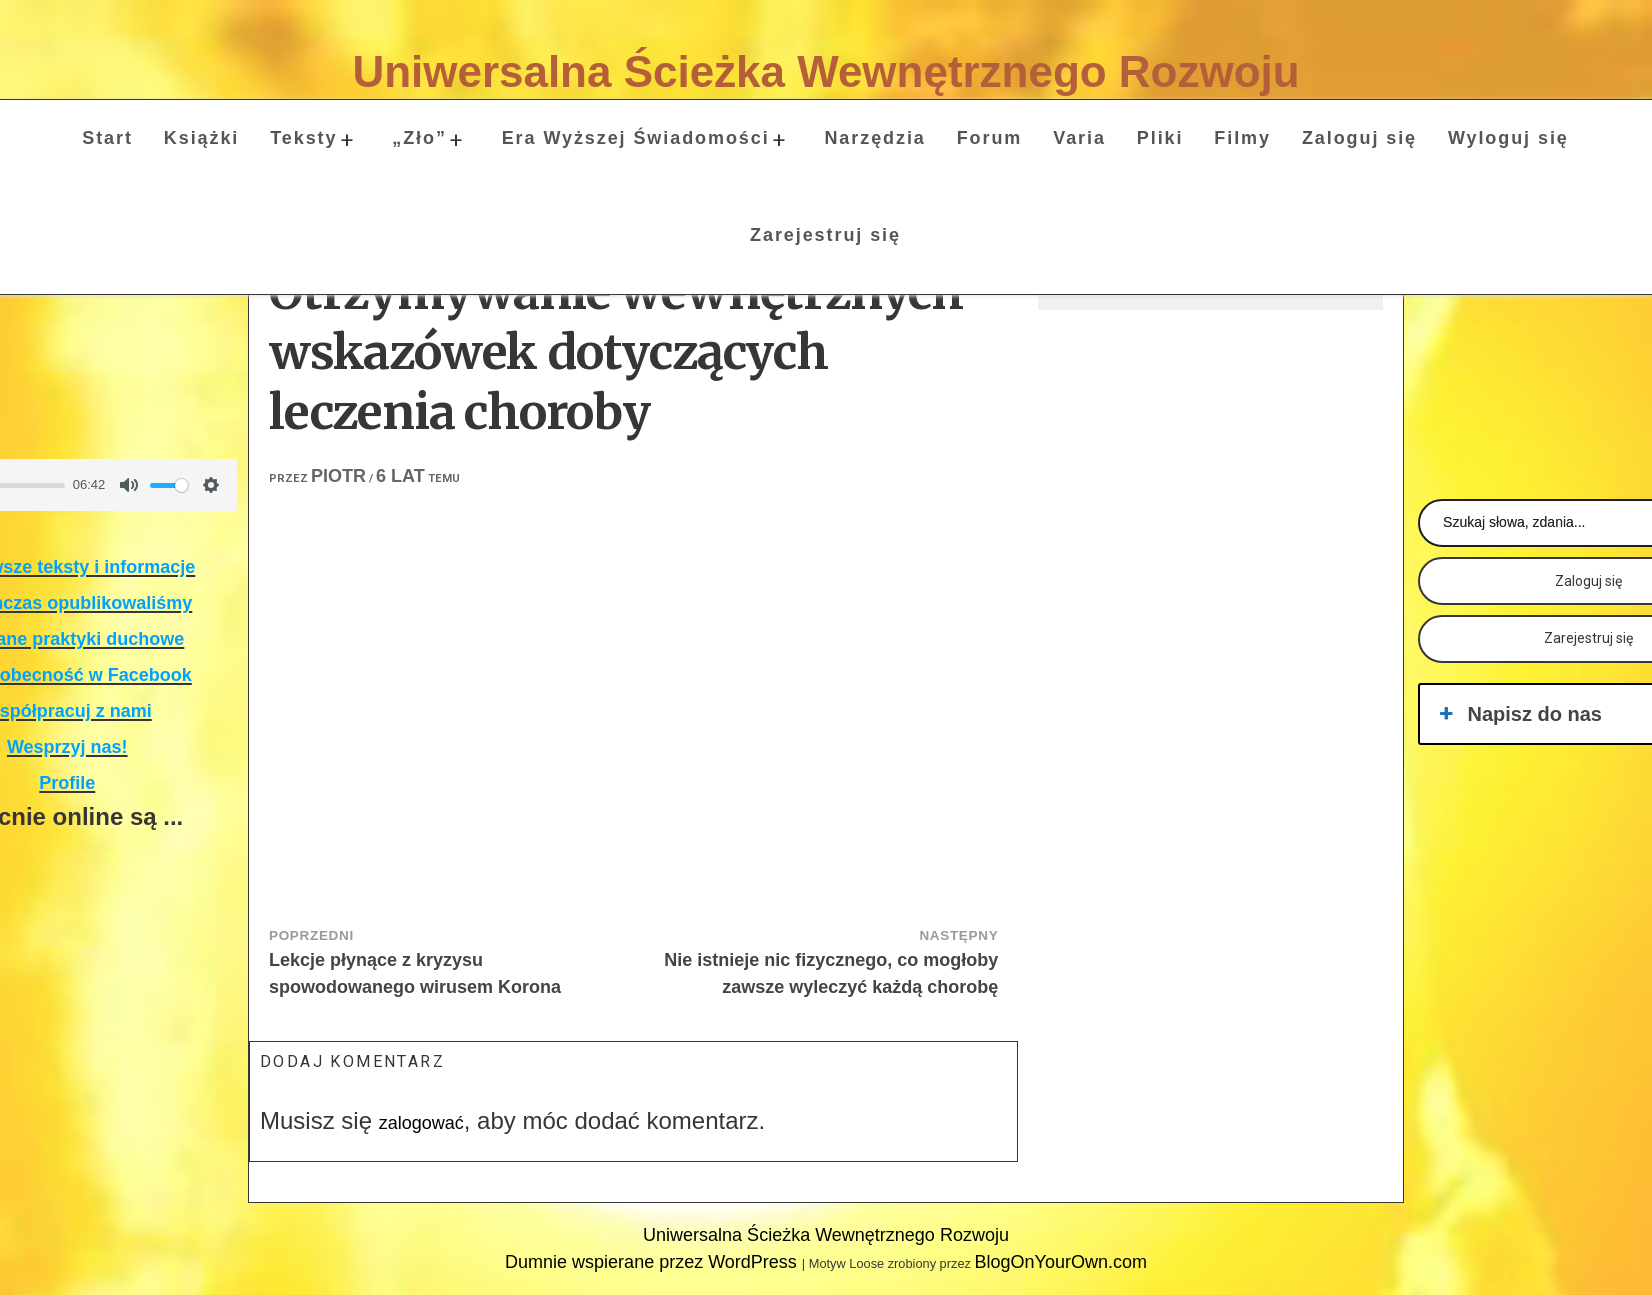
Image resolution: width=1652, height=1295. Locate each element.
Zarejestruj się (825, 235)
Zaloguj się (1359, 138)
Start (107, 138)
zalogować (421, 1123)
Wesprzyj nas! (67, 747)
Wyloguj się (1508, 138)
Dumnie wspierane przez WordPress (653, 1262)
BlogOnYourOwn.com (1060, 1262)
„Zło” (419, 138)
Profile (67, 783)
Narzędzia (874, 138)
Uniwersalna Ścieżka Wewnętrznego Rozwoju (825, 71)
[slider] (169, 485)
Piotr (338, 476)
